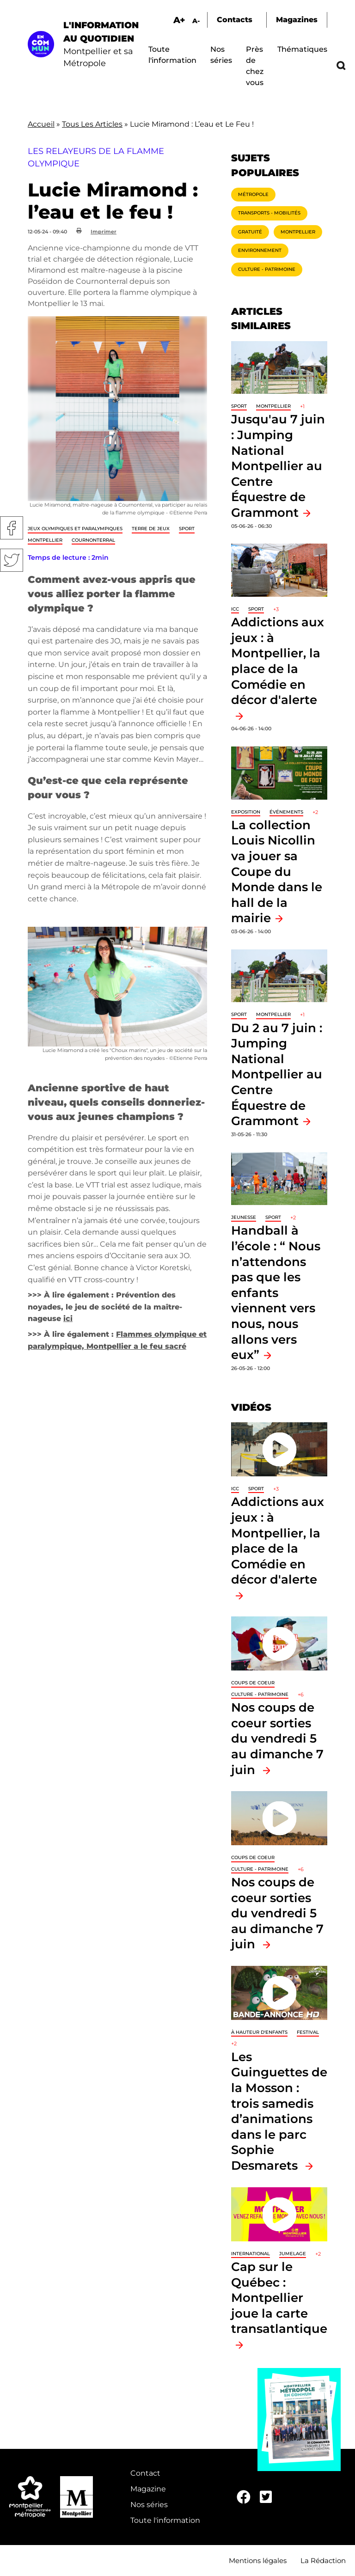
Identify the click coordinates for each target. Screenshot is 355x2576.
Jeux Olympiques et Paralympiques (75, 528)
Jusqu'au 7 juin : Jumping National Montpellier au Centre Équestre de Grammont (278, 466)
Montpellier (45, 540)
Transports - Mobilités (269, 212)
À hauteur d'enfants (259, 2032)
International (250, 2253)
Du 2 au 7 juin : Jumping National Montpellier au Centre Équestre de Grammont (276, 1074)
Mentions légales (258, 2560)
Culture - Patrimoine (266, 269)
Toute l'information (165, 2520)
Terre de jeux (151, 528)
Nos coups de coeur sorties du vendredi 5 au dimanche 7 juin (277, 1738)
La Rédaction (323, 2560)
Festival (308, 2032)
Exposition (245, 811)
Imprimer (103, 231)
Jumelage (292, 2253)
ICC (235, 609)
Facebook (11, 527)
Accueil (41, 124)
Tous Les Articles (92, 124)
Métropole (253, 194)
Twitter (11, 560)
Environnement (260, 250)
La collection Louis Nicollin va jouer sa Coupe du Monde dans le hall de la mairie (276, 871)
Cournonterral (93, 540)
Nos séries (149, 2504)
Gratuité (250, 231)
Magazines (297, 19)
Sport (187, 528)
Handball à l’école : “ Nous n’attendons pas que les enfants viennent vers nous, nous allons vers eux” (275, 1292)
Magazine (148, 2488)
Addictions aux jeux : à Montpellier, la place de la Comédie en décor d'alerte (277, 661)
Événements (286, 811)
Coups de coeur (253, 1682)
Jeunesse (243, 1217)
